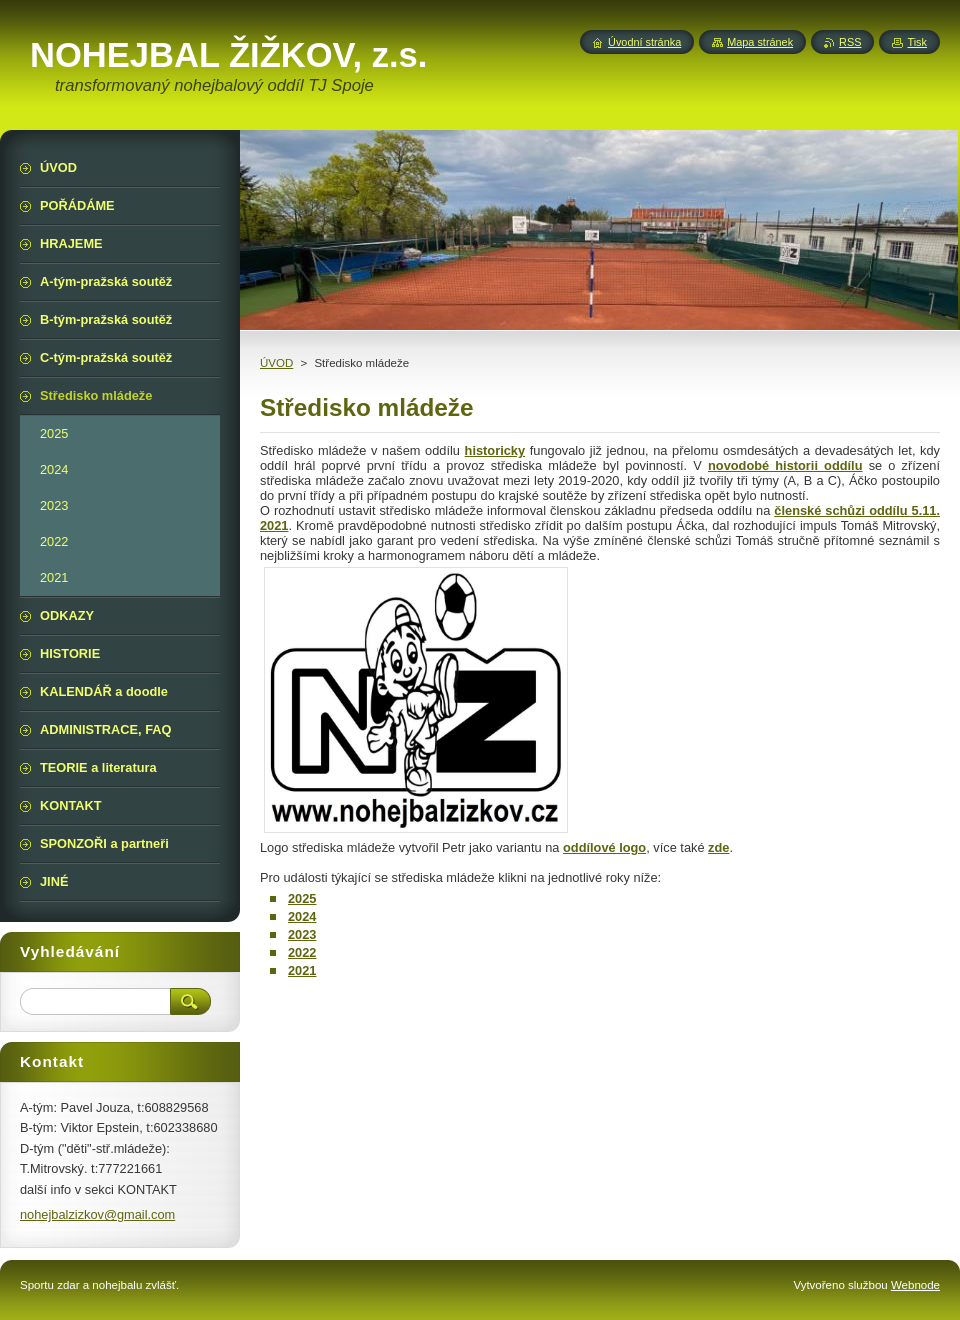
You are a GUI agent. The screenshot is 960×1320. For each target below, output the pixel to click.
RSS (850, 42)
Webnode (915, 1285)
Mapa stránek (760, 42)
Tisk (917, 42)
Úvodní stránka (644, 42)
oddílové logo (604, 847)
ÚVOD (276, 363)
